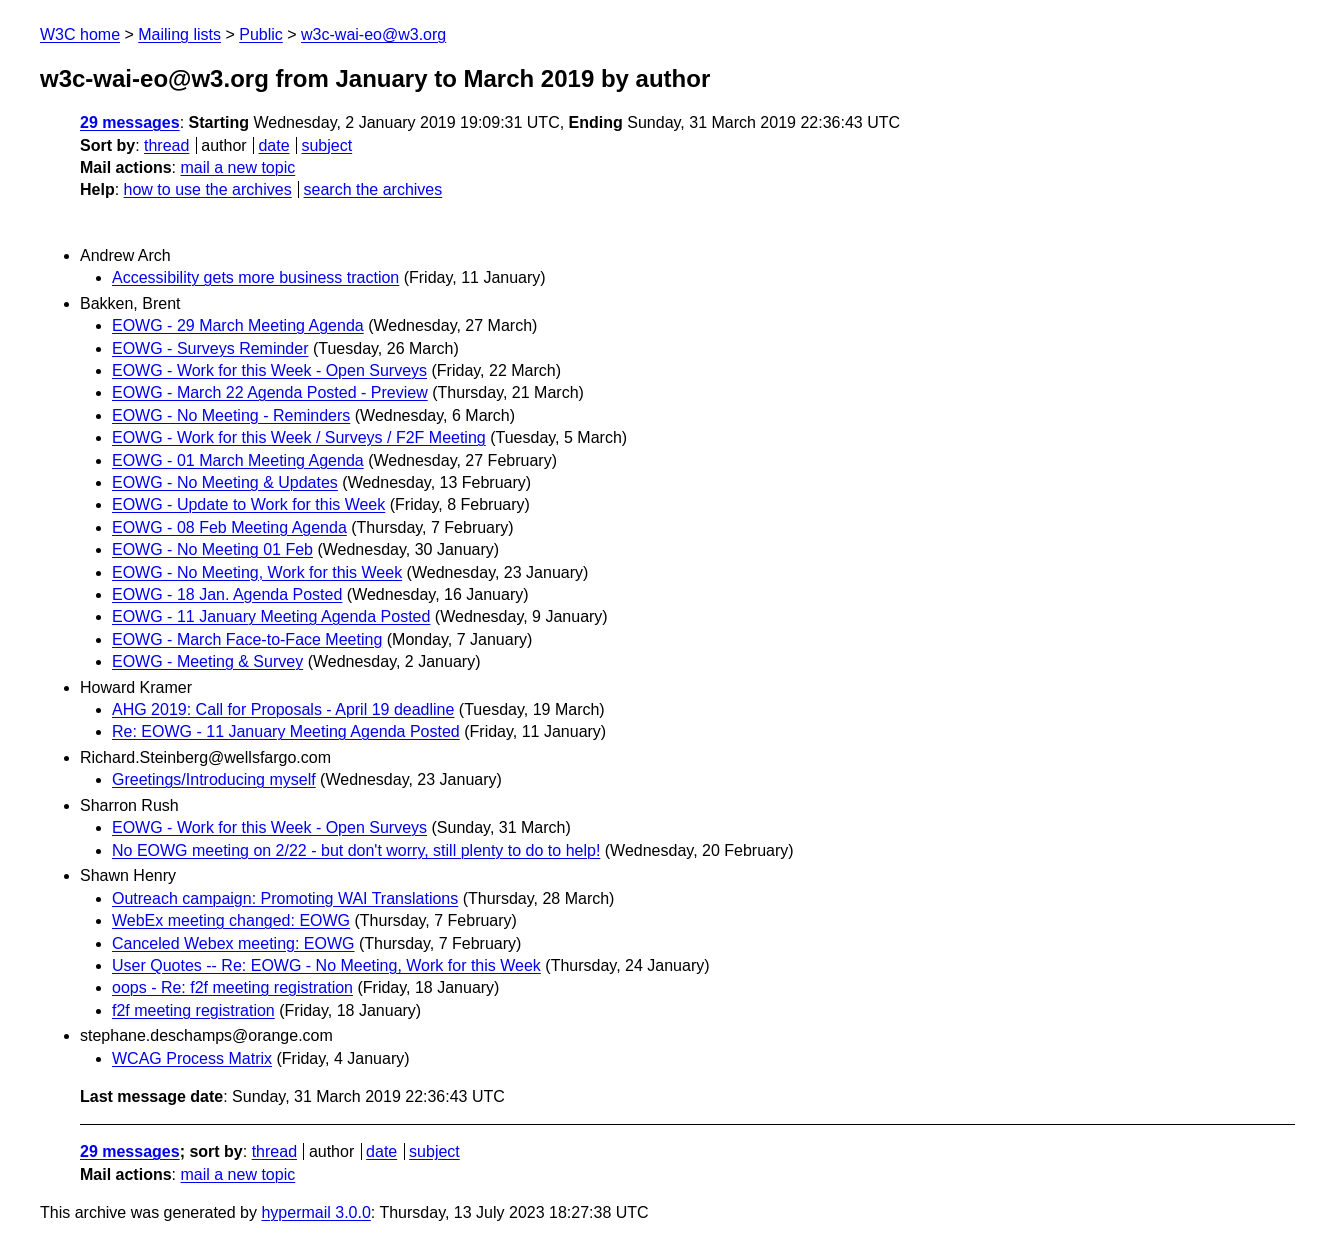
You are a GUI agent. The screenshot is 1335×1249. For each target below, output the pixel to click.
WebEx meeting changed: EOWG (231, 920)
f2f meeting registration (193, 1010)
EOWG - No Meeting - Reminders (231, 415)
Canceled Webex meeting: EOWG (233, 943)
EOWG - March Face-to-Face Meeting (247, 639)
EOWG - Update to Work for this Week (248, 504)
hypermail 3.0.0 (315, 1212)
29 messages (130, 122)
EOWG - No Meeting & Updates (225, 482)
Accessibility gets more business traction (255, 277)
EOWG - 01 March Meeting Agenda (238, 460)
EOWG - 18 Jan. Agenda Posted (227, 594)
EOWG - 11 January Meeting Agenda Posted (271, 616)
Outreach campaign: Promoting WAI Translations (285, 898)
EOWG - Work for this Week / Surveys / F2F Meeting (299, 437)
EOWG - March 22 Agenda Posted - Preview (270, 392)
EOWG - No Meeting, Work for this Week (257, 572)
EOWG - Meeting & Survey (207, 661)
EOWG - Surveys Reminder (210, 348)
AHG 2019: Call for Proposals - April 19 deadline (283, 709)
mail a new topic (237, 167)
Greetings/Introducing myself (214, 779)
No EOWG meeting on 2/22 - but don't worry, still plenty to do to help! (356, 850)
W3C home (80, 34)
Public (261, 34)
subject (326, 145)
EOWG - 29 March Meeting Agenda (238, 325)
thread (166, 145)
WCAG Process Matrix (192, 1058)
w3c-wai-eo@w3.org (373, 34)
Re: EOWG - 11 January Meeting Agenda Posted (286, 731)
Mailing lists (179, 34)
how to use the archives (208, 189)
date (273, 145)
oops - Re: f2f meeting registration (232, 987)
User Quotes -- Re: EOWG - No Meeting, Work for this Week (326, 965)
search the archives (373, 189)
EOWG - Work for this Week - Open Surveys (269, 370)
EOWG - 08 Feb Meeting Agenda (229, 527)
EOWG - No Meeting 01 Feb (212, 549)
